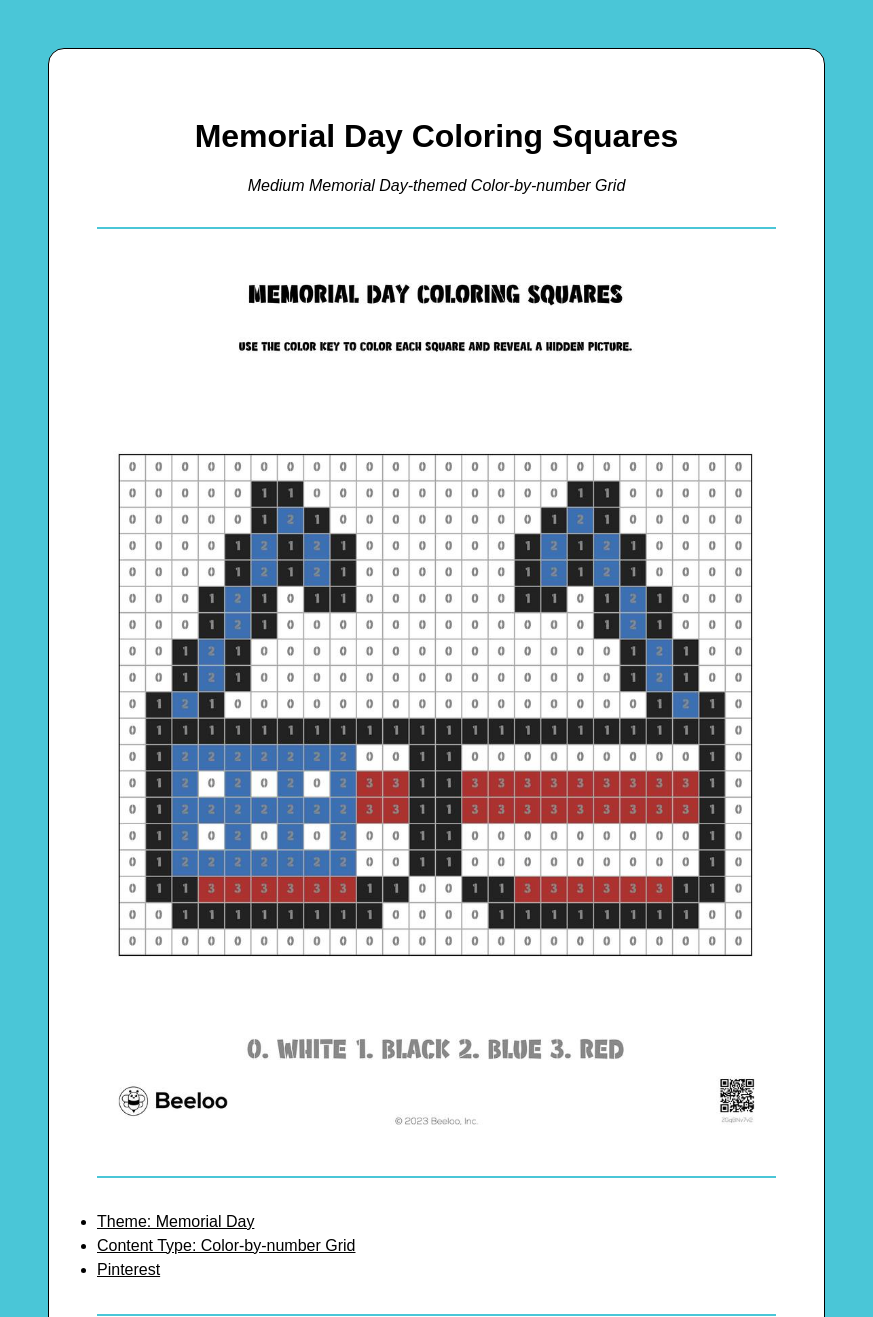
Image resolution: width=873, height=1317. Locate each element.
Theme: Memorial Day (175, 1221)
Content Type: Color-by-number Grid (226, 1245)
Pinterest (128, 1269)
